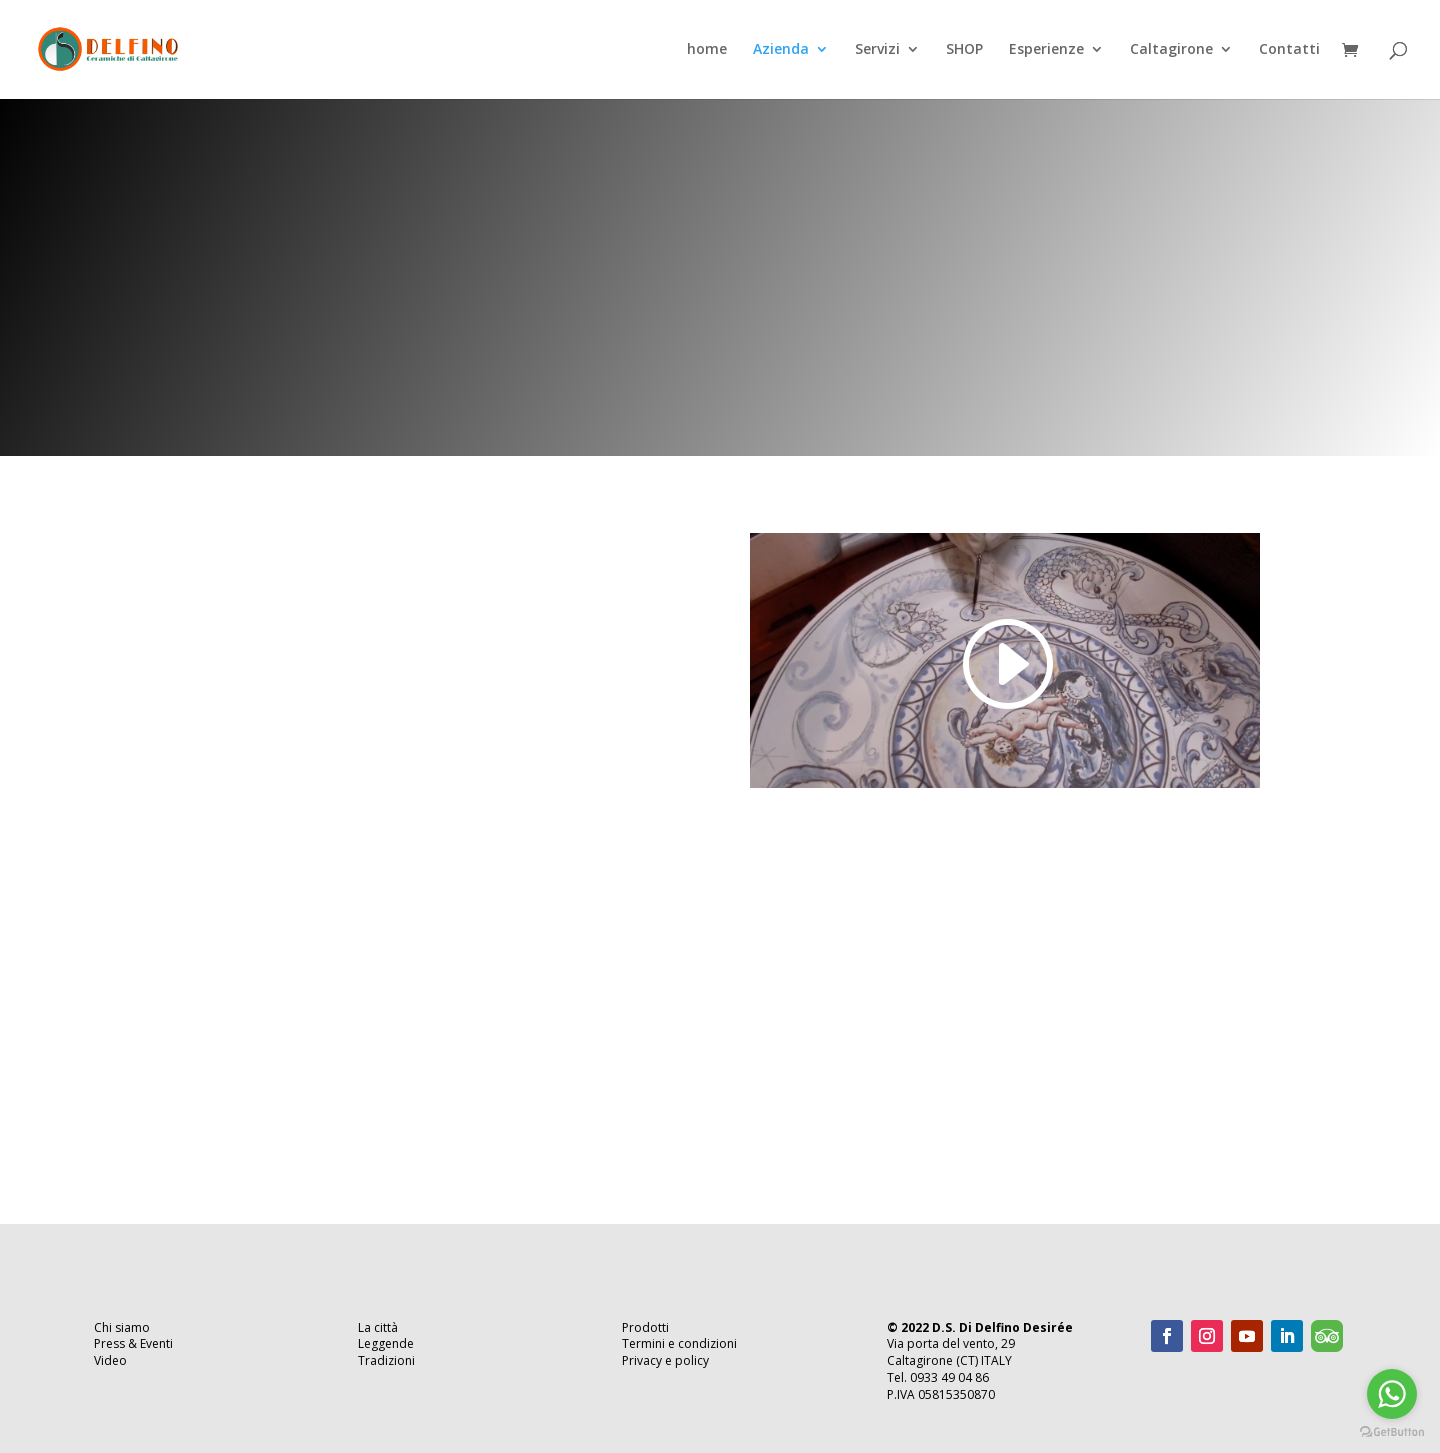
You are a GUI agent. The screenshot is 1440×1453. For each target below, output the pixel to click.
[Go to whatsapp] (1392, 1394)
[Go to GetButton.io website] (1392, 1432)
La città (378, 1327)
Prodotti (645, 1327)
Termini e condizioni (679, 1343)
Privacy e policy (665, 1360)
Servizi (877, 51)
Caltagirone (1171, 51)
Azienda (781, 51)
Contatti (1289, 51)
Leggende (386, 1343)
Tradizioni (386, 1360)
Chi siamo (122, 1327)
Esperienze (1046, 51)
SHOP (964, 51)
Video (110, 1360)
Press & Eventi (133, 1343)
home (707, 51)
